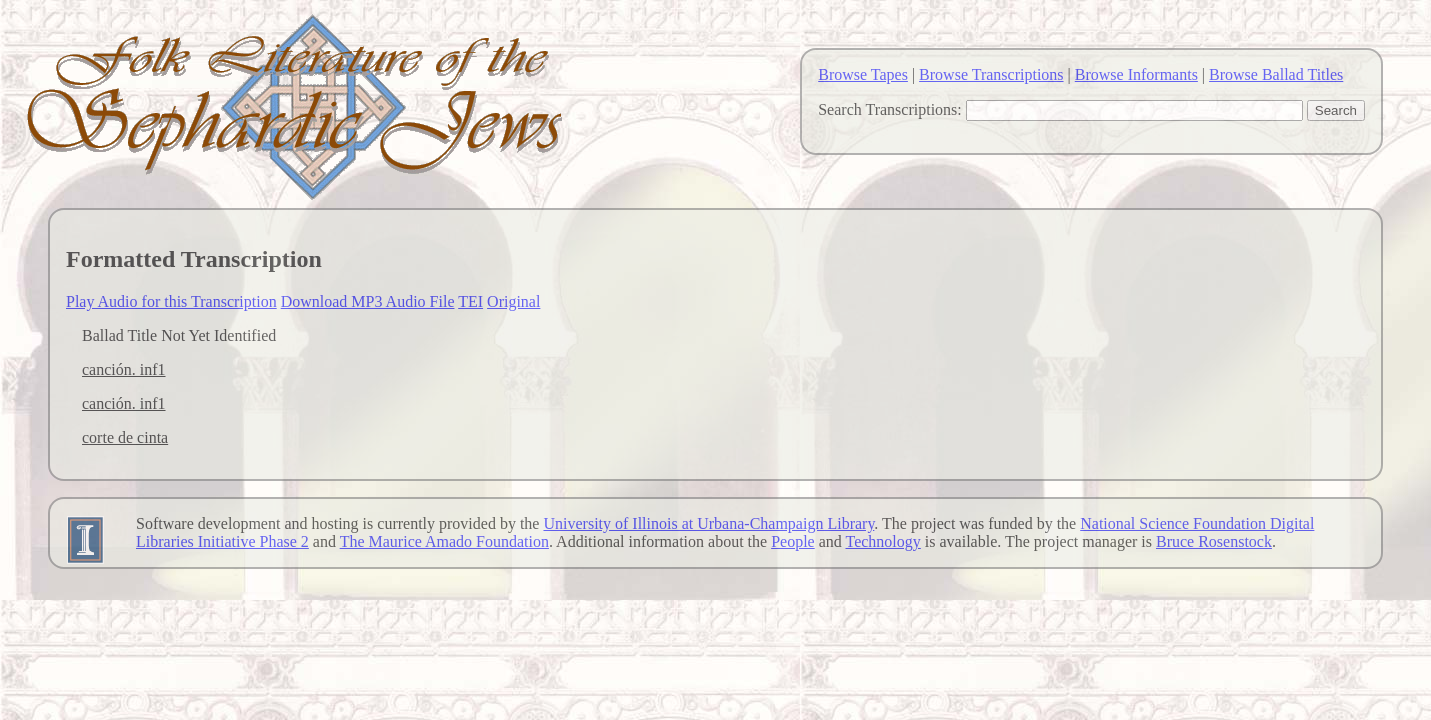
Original (513, 301)
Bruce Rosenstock (1214, 541)
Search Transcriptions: (890, 109)
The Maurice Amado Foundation (444, 541)
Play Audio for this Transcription (171, 301)
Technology (883, 541)
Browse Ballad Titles (1276, 74)
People (793, 541)
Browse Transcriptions (991, 74)
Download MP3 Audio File (368, 301)
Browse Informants (1136, 74)
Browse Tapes (863, 74)
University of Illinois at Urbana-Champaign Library (708, 523)
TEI (470, 301)
